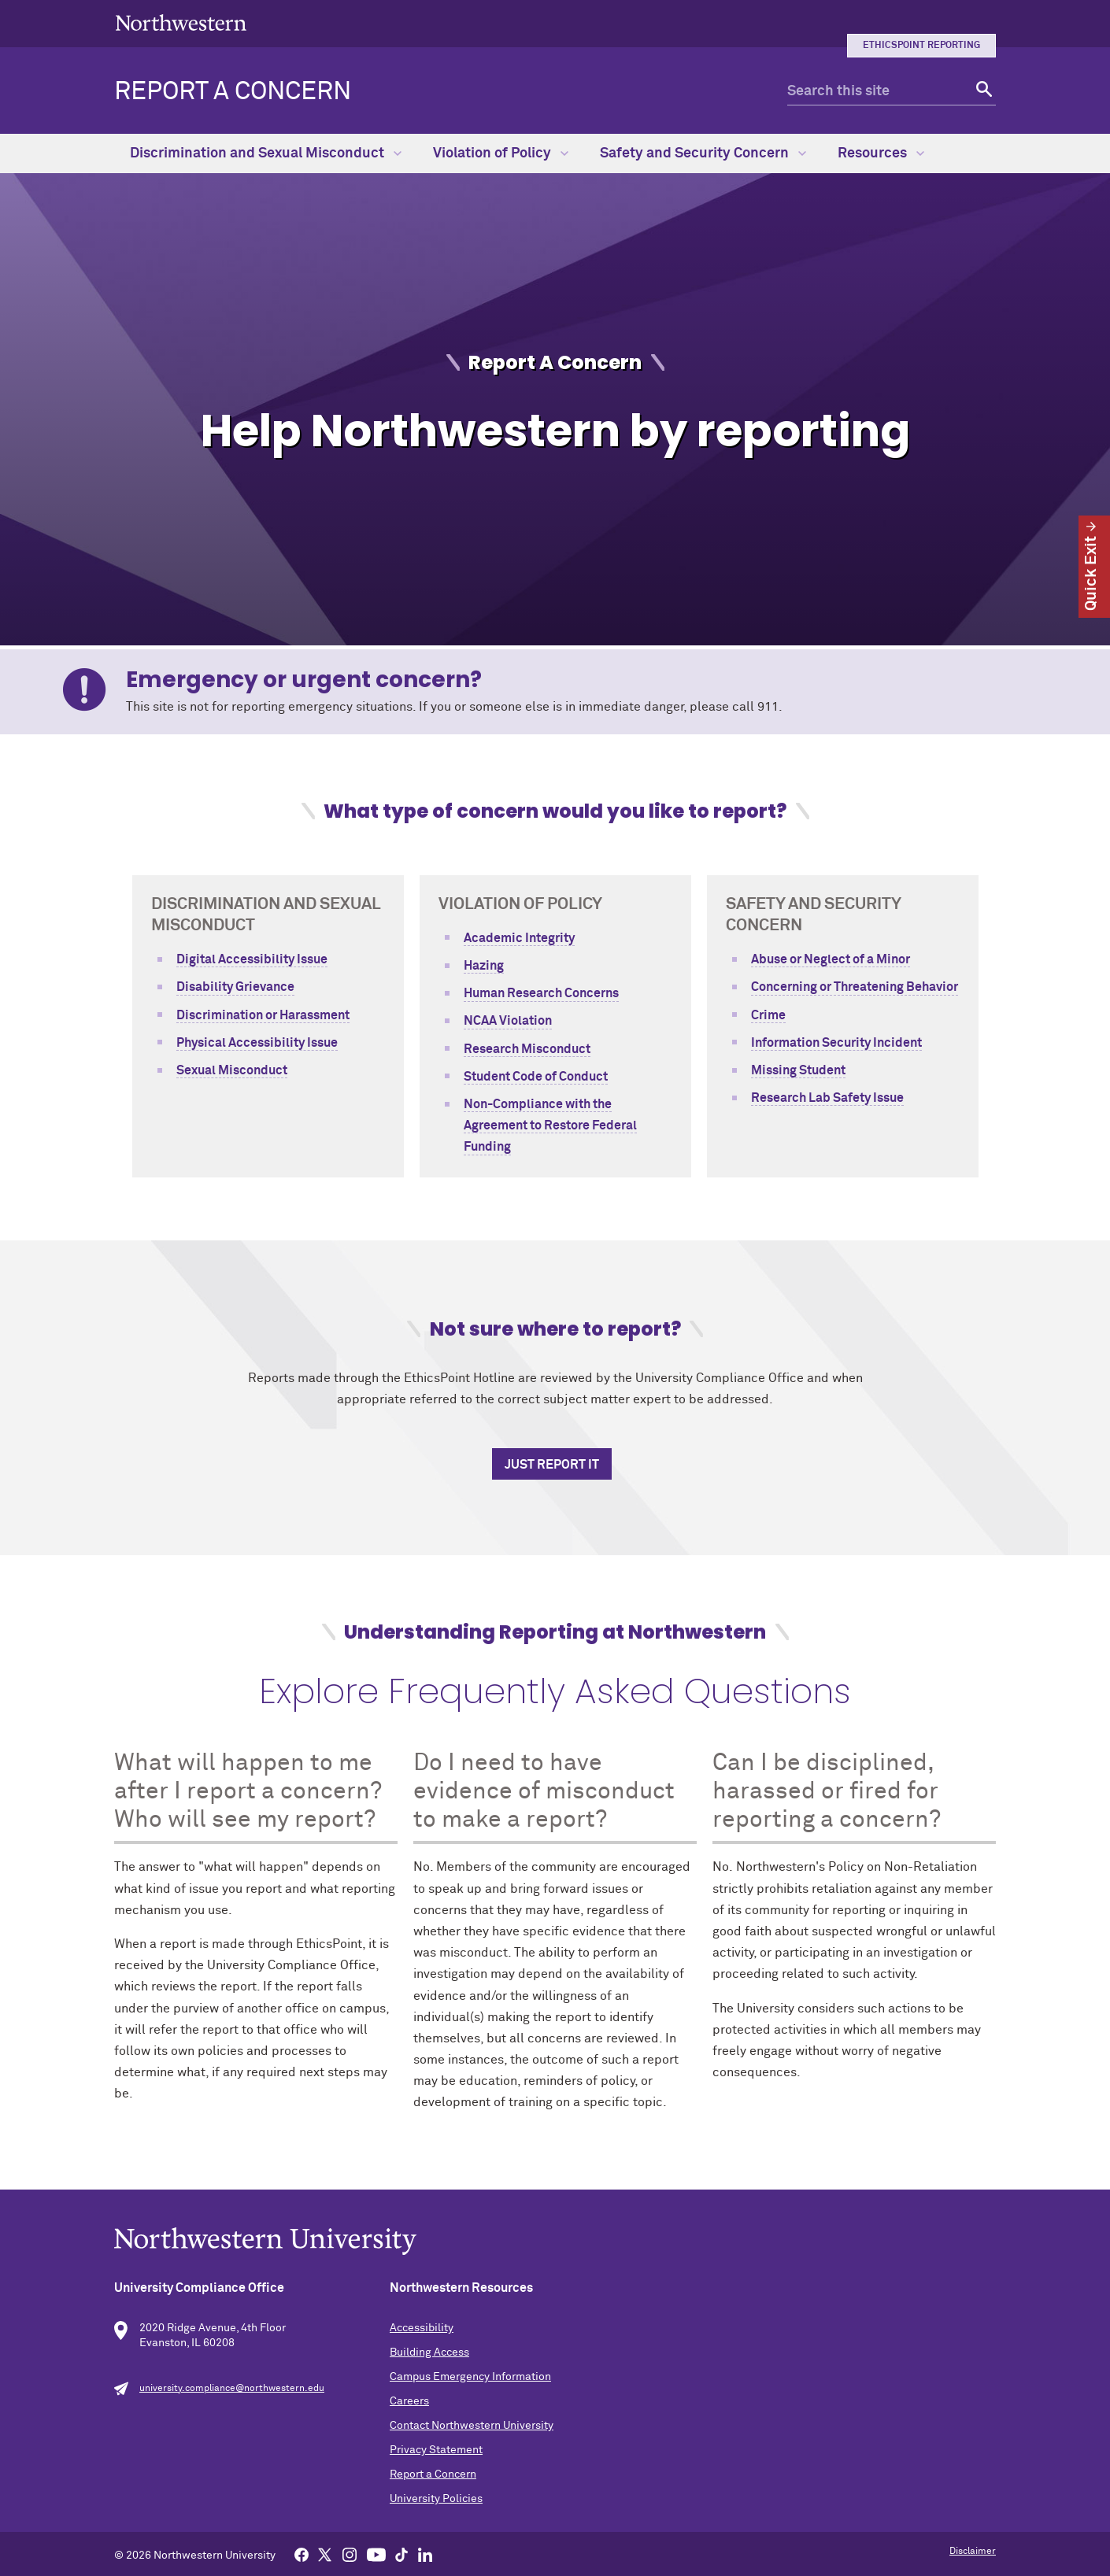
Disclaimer (972, 2551)
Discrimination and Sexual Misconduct (265, 153)
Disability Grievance (235, 987)
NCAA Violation (508, 1021)
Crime (768, 1015)
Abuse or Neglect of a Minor (830, 959)
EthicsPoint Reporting (921, 45)
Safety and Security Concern (703, 153)
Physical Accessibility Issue (257, 1043)
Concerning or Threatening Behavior (854, 987)
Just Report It (552, 1464)
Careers (409, 2401)
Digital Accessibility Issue (251, 959)
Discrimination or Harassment (263, 1015)
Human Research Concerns (541, 993)
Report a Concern (232, 92)
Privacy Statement (436, 2450)
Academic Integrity (519, 938)
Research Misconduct (527, 1049)
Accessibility (421, 2328)
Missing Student (798, 1070)
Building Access (429, 2352)
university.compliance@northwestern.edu (231, 2388)
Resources (881, 153)
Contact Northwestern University (471, 2425)
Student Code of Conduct (536, 1076)
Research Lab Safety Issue (827, 1098)
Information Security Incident (836, 1043)
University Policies (436, 2498)
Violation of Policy (500, 153)
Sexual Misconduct (231, 1070)
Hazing (484, 965)
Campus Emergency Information (470, 2376)
